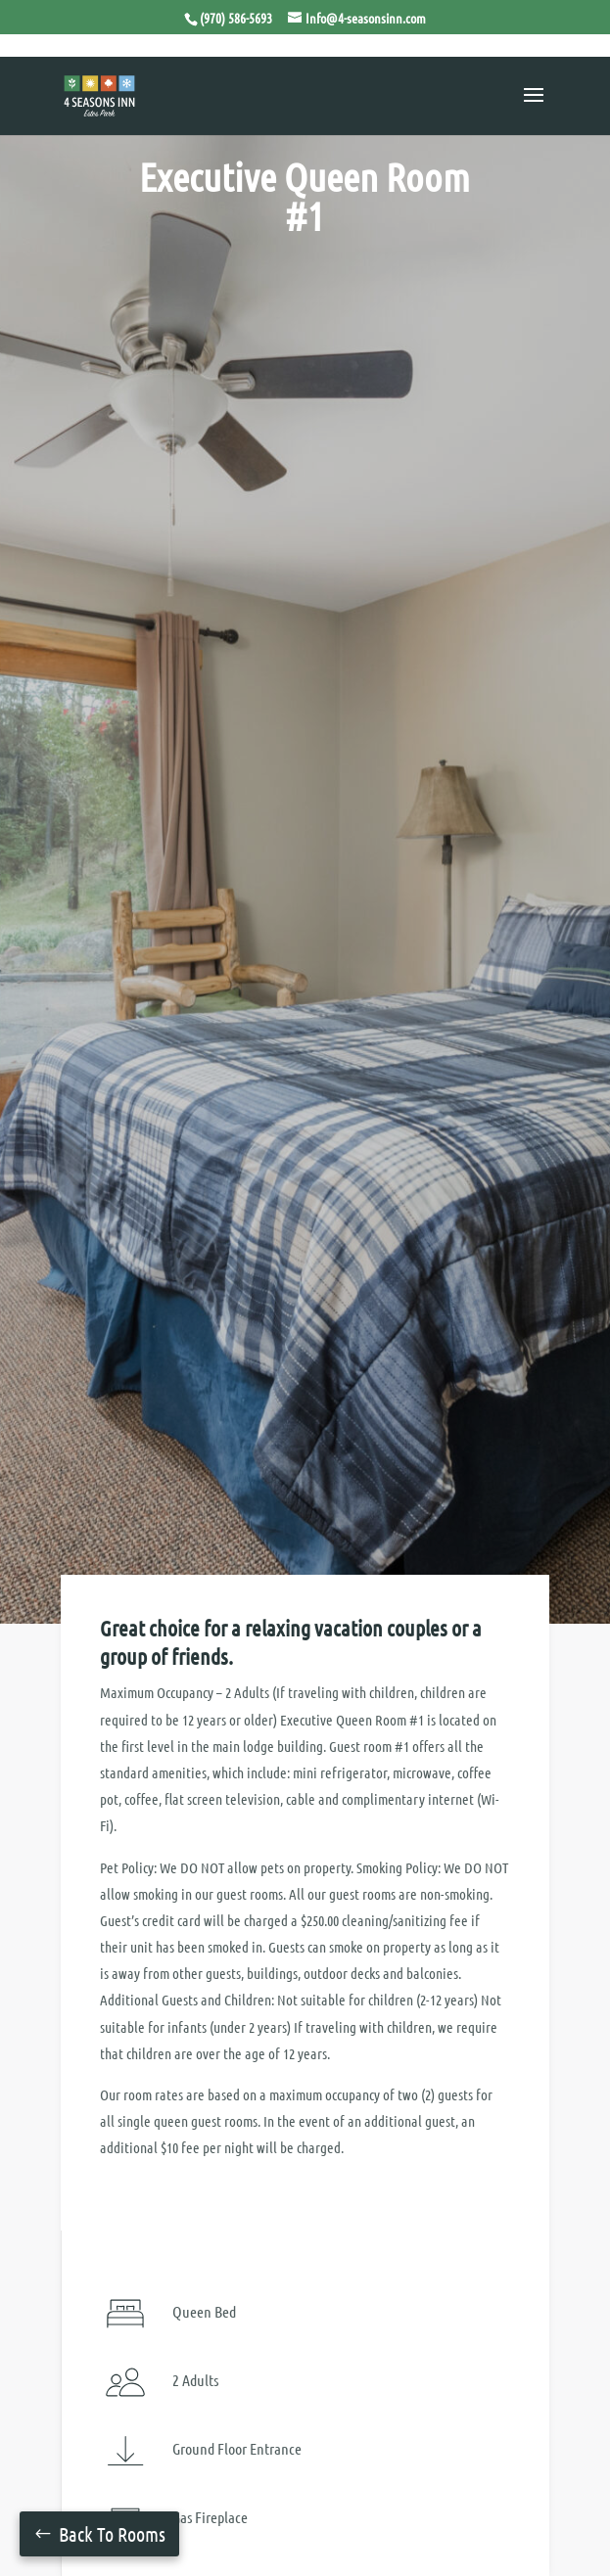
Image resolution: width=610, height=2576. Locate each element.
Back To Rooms (112, 2534)
